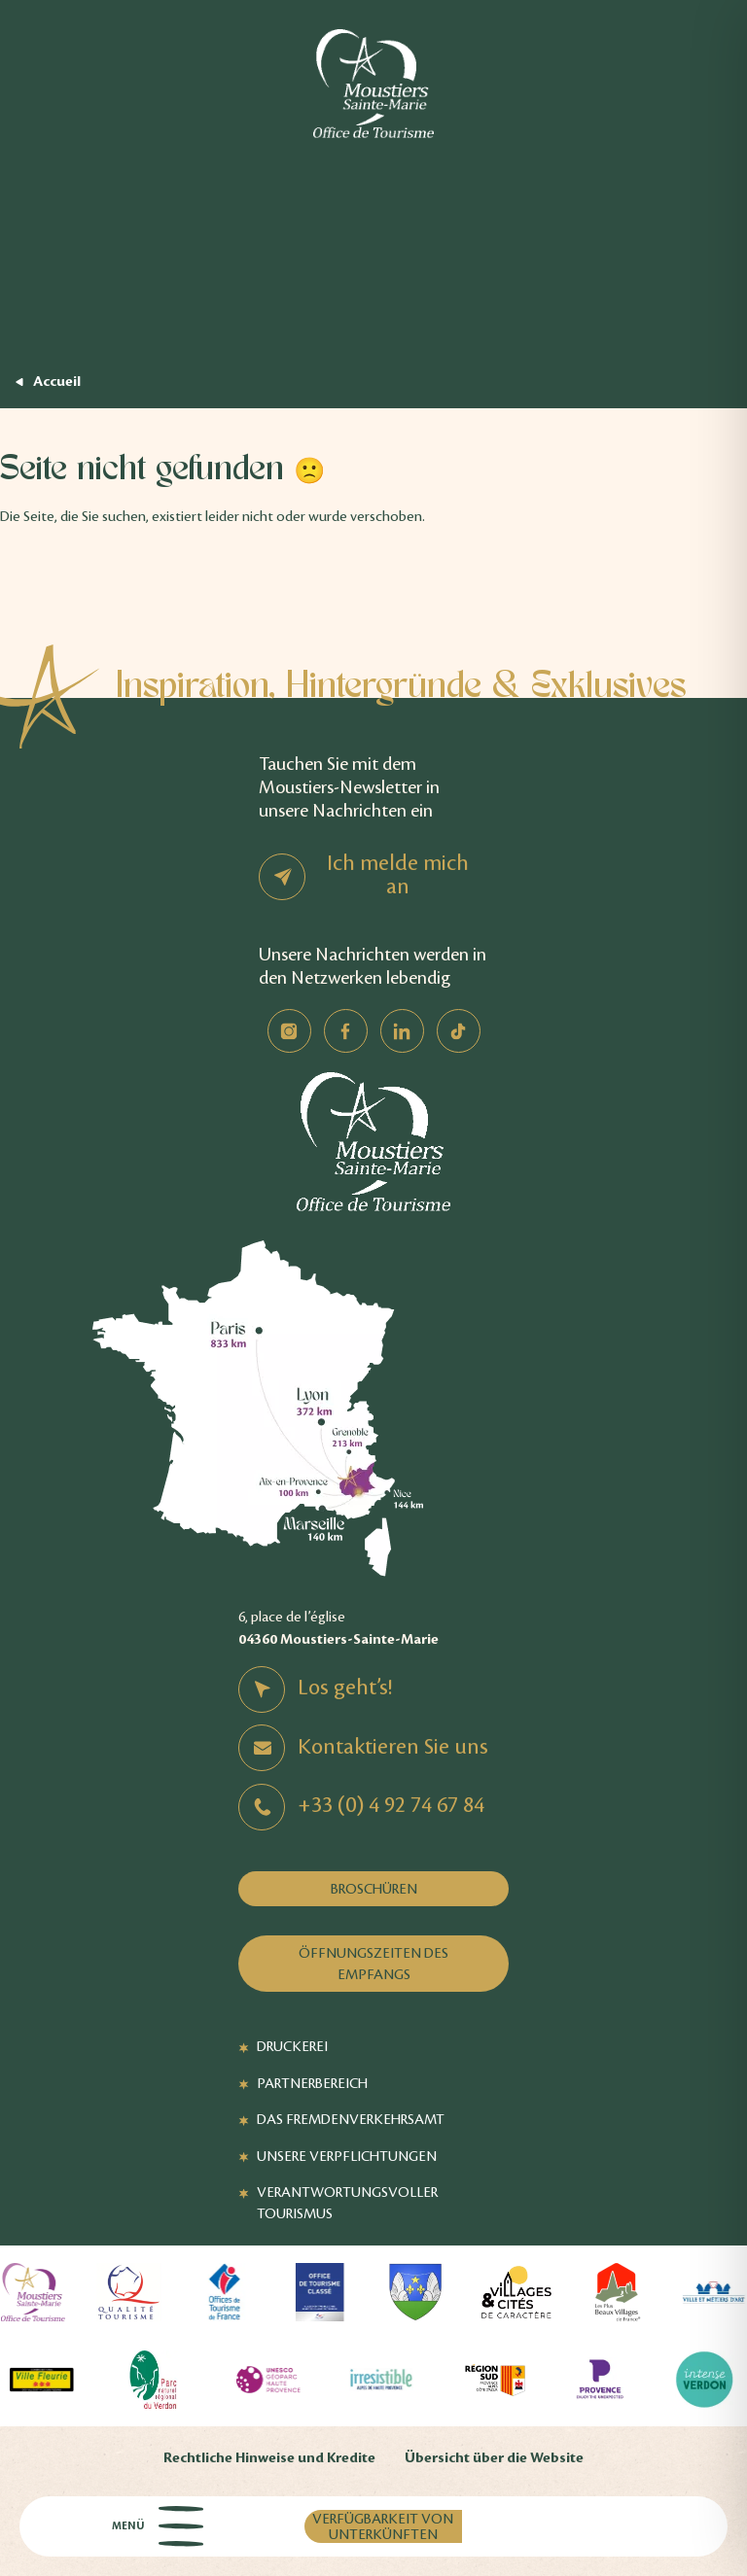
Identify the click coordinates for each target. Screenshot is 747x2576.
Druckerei (292, 2046)
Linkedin (402, 1031)
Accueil (57, 381)
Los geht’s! (345, 1687)
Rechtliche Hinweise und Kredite (269, 2458)
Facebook (346, 1031)
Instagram (289, 1031)
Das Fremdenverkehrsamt (351, 2119)
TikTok (458, 1031)
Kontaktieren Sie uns (393, 1746)
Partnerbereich (312, 2083)
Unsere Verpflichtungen (347, 2156)
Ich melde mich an (398, 875)
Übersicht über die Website (494, 2458)
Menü (157, 2526)
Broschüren (374, 1888)
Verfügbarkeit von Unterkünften (382, 2526)
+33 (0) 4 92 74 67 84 (391, 1805)
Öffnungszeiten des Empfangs (373, 1963)
